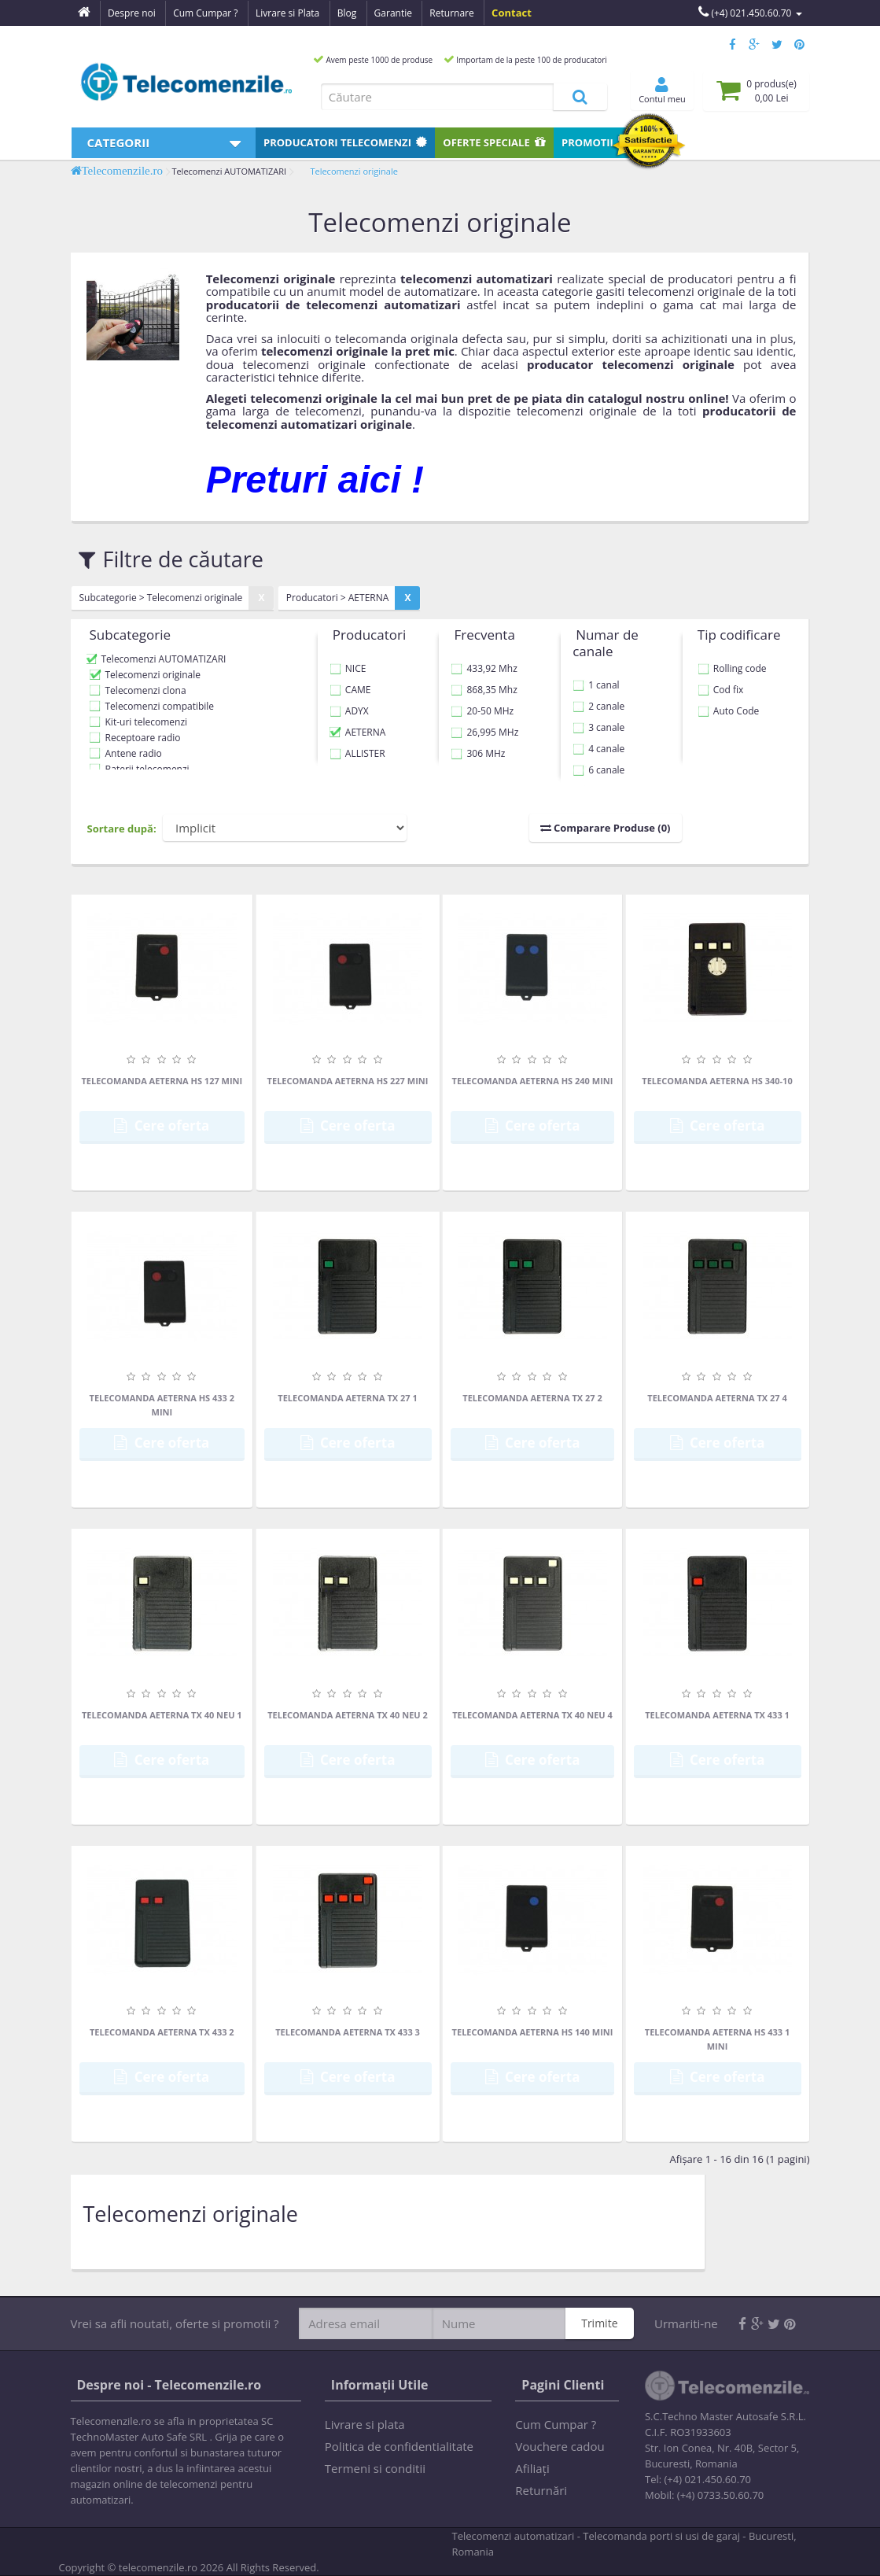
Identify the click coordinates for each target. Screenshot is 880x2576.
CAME (350, 689)
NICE (348, 668)
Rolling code (732, 668)
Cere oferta (161, 1125)
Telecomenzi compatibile (160, 706)
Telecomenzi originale (353, 171)
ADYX (349, 711)
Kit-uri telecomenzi (146, 722)
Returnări (541, 2490)
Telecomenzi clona (145, 690)
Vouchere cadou (559, 2446)
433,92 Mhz (484, 668)
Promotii (595, 142)
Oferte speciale (494, 142)
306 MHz (478, 753)
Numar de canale (606, 643)
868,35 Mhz (484, 689)
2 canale (598, 706)
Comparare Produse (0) (605, 828)
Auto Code (728, 711)
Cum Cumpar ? (555, 2424)
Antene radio (133, 753)
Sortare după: (121, 828)
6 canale (598, 770)
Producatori (345, 142)
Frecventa (484, 635)
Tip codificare (739, 635)
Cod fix (721, 689)
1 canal (596, 685)
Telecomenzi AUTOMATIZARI (228, 171)
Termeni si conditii (375, 2468)
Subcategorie (130, 635)
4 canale (598, 748)
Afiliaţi (532, 2468)
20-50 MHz (482, 711)
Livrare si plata (365, 2424)
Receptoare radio (143, 737)
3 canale (598, 727)
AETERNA (358, 732)
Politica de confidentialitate (399, 2446)
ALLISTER (357, 753)
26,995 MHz (484, 732)
